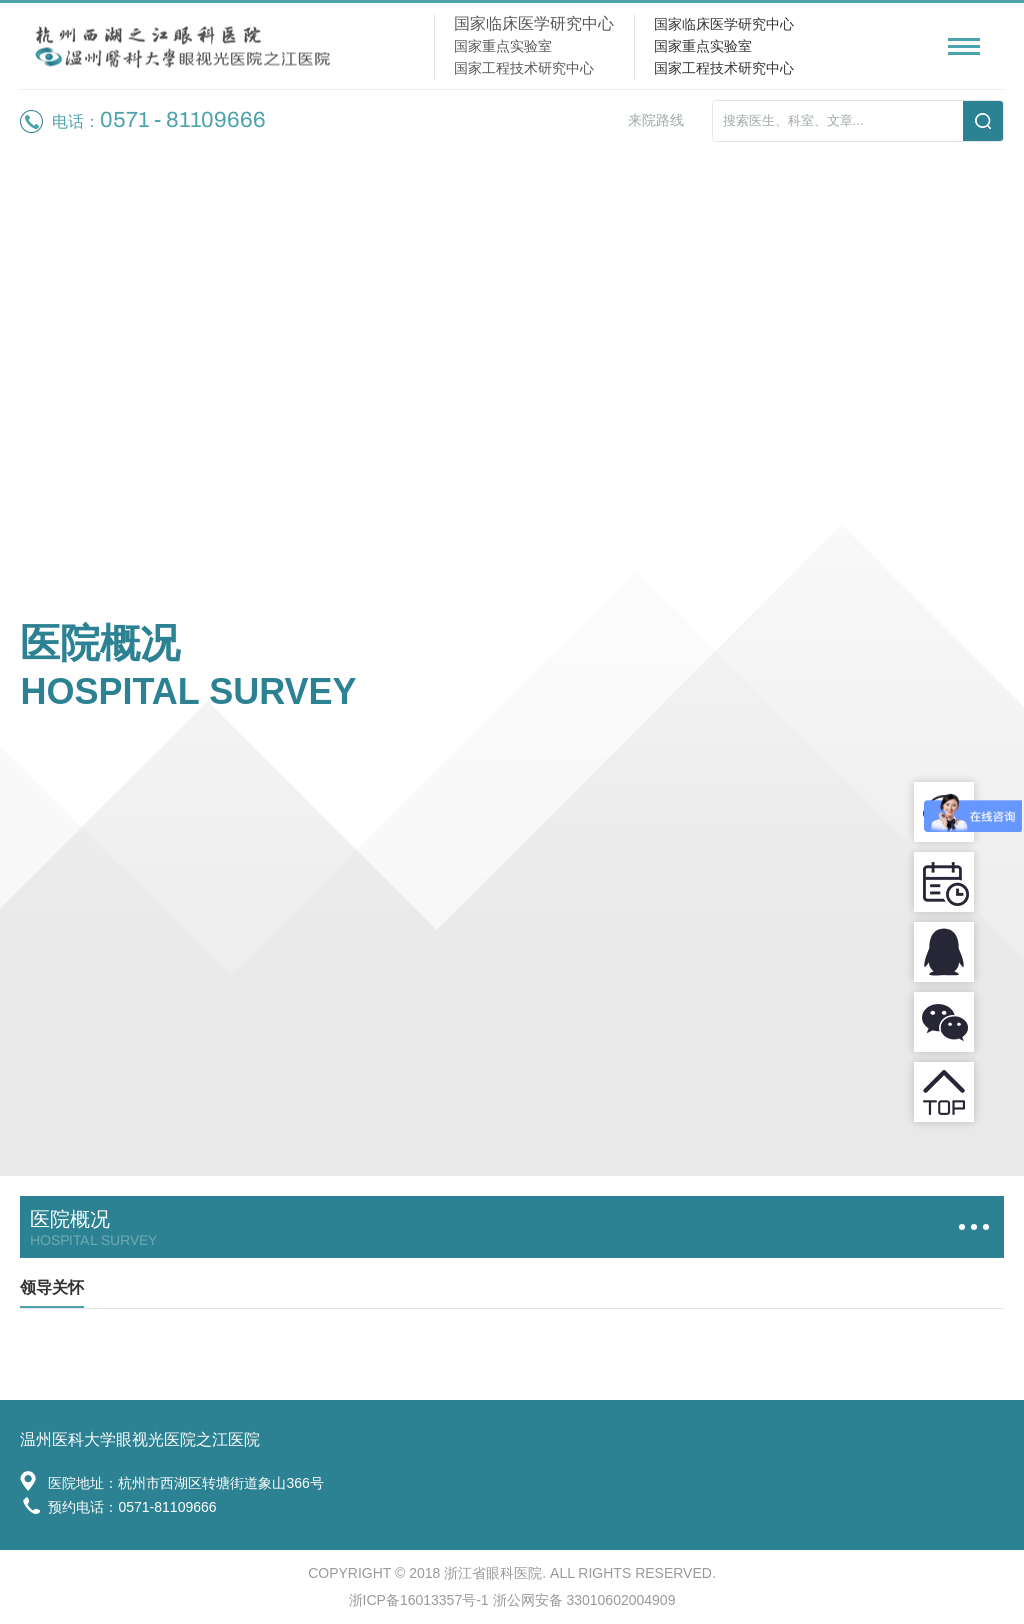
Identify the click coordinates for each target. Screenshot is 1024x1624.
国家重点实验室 (703, 46)
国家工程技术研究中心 (724, 68)
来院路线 (656, 120)
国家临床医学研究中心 (724, 24)
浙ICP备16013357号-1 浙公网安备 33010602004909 (512, 1600)
